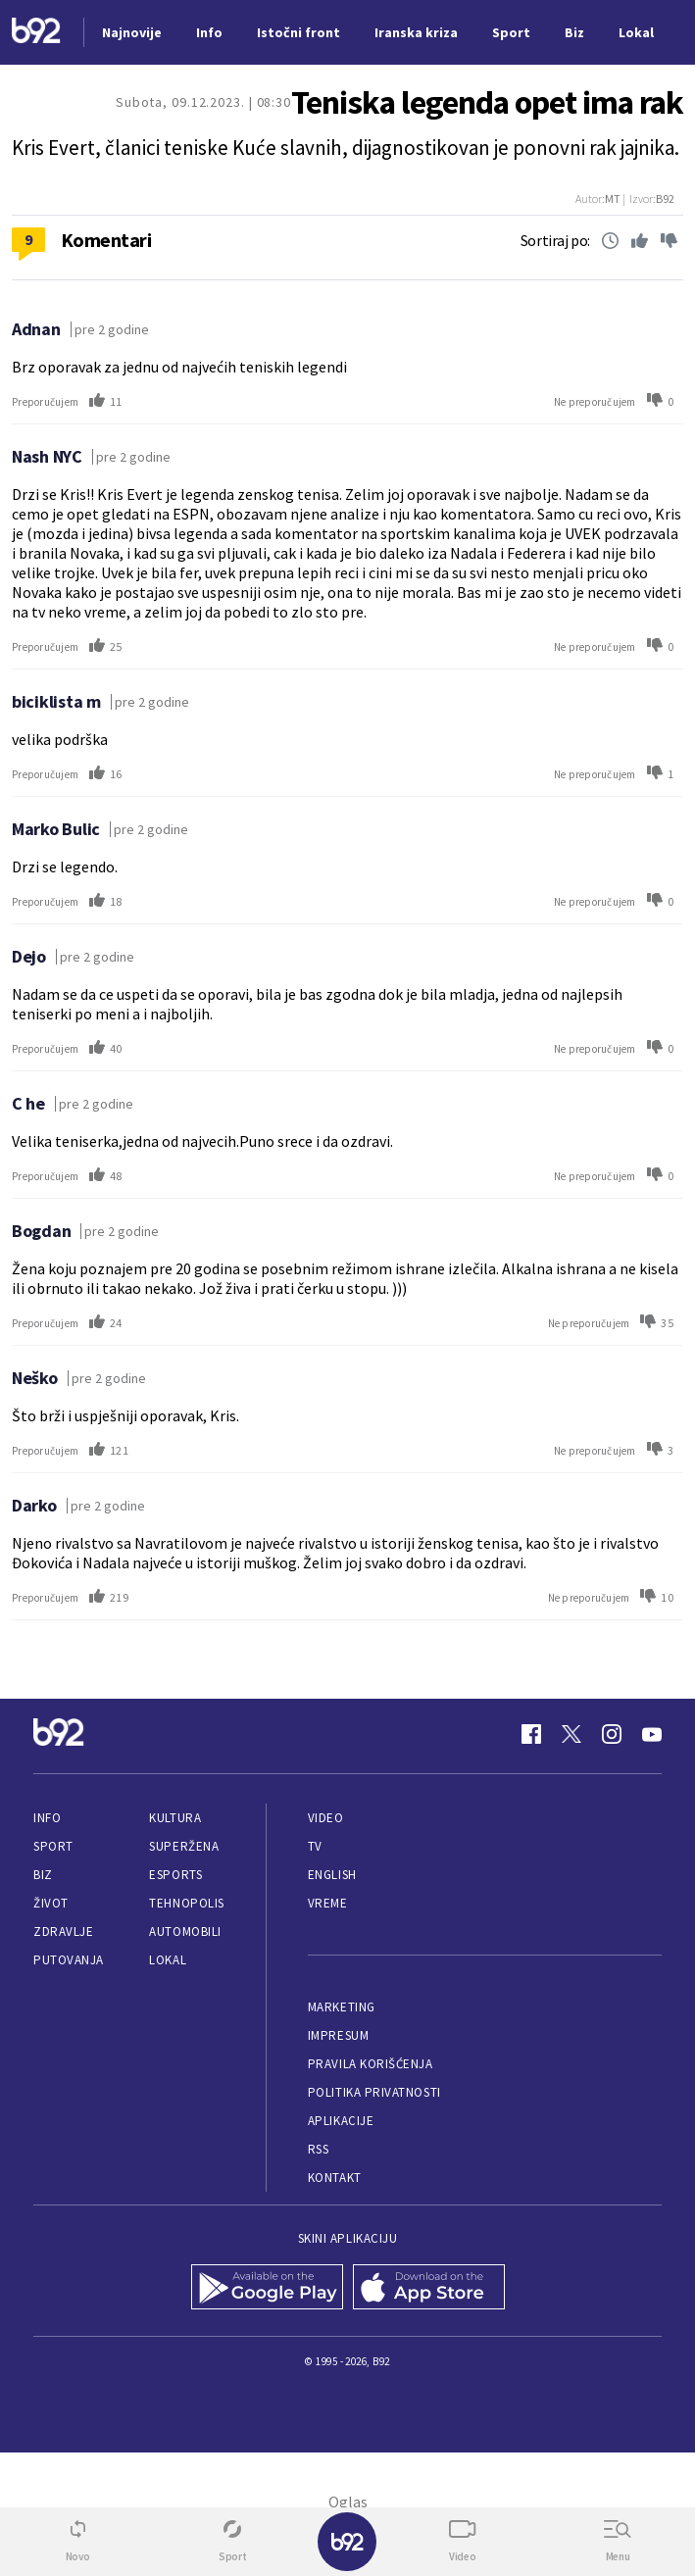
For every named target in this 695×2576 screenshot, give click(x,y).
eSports (175, 1874)
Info (47, 1817)
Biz (43, 1874)
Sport (53, 1846)
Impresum (338, 2035)
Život (51, 1903)
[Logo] (36, 33)
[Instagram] (611, 1734)
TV (315, 1846)
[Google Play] (267, 2288)
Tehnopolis (186, 1903)
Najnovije (132, 32)
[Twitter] (571, 1734)
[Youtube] (652, 1734)
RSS (318, 2149)
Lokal (167, 1960)
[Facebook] (531, 1734)
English (332, 1874)
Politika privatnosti (374, 2092)
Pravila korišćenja (370, 2064)
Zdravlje (63, 1931)
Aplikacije (340, 2120)
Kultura (175, 1817)
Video (326, 1817)
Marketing (341, 2007)
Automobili (185, 1931)
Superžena (184, 1846)
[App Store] (429, 2288)
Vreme (328, 1903)
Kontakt (335, 2177)
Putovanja (68, 1960)
